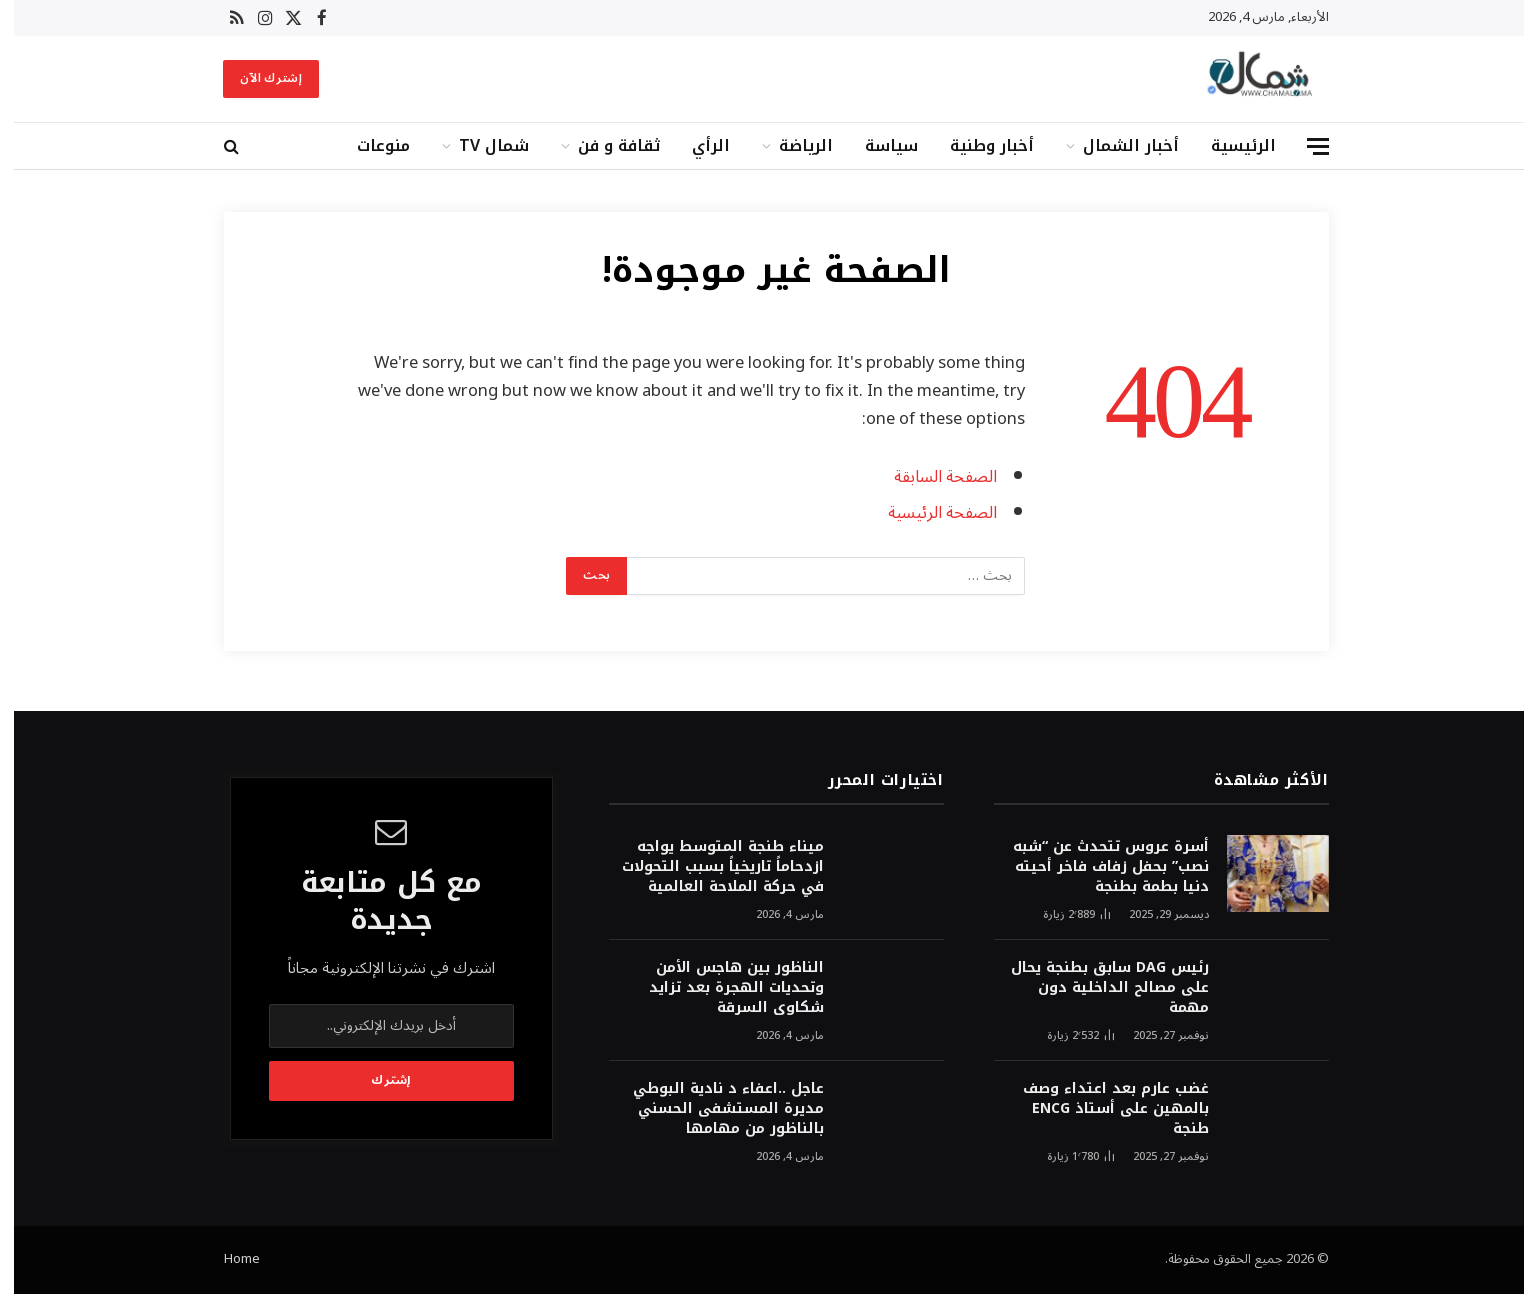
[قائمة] (1304, 146)
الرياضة (792, 145)
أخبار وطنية (978, 145)
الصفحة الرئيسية (928, 512)
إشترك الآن (257, 78)
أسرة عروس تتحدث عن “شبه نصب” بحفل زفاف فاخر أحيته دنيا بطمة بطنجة (1097, 867)
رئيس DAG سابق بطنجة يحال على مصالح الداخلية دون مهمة (1096, 988)
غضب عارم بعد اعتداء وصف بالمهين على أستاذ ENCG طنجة (1102, 1109)
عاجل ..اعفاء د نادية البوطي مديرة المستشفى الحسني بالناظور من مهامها (714, 1109)
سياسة (877, 145)
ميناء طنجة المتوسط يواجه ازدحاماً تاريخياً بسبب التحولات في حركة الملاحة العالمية (709, 867)
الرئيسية (1229, 145)
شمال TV (480, 145)
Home (228, 1259)
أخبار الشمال (1117, 145)
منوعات (369, 145)
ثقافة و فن (605, 145)
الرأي (697, 145)
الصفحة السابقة (931, 476)
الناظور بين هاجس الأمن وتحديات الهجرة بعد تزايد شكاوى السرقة (722, 988)
